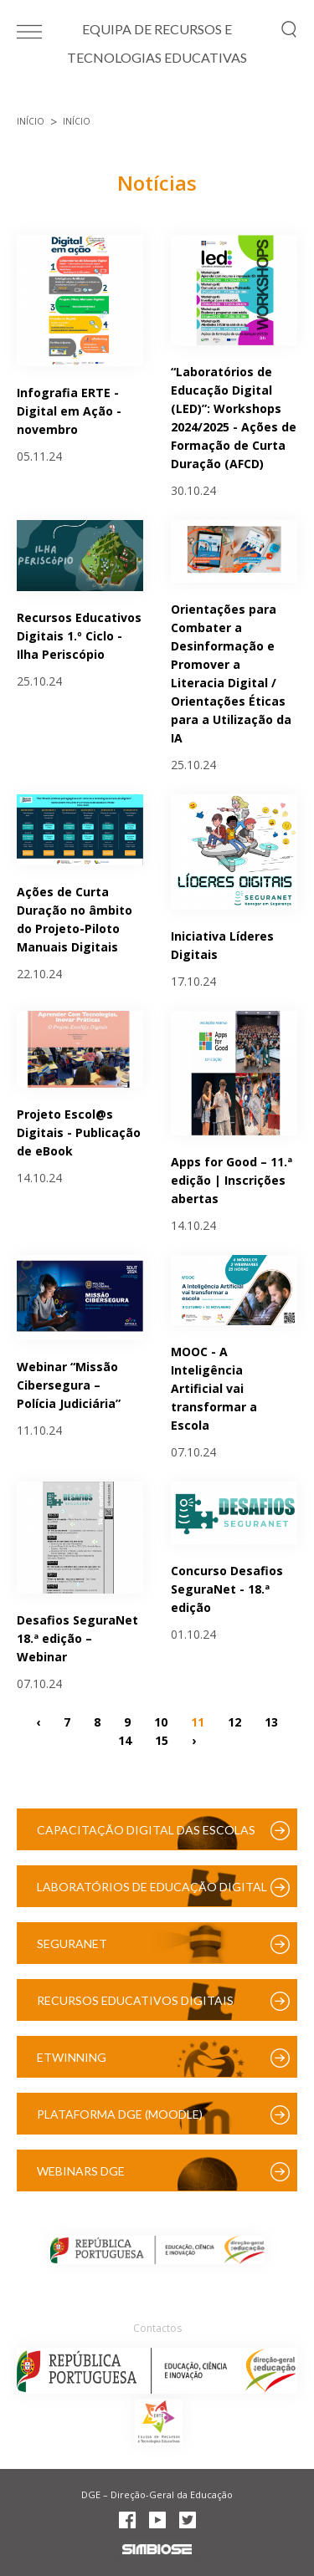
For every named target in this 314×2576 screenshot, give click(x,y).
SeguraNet (72, 1943)
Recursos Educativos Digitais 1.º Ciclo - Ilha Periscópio (79, 636)
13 (271, 1722)
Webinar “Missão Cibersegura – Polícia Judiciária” (69, 1385)
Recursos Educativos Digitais (135, 2000)
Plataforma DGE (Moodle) (120, 2114)
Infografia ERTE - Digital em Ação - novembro (69, 411)
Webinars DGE (81, 2171)
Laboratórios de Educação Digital (152, 1887)
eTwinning (71, 2057)
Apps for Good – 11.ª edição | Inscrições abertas (231, 1180)
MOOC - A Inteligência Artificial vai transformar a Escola (214, 1388)
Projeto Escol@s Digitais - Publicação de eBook (79, 1132)
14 (124, 1740)
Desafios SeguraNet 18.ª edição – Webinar (77, 1638)
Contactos (157, 2328)
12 (234, 1722)
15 (161, 1740)
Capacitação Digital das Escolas (146, 1830)
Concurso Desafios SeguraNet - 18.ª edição (227, 1589)
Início (30, 121)
